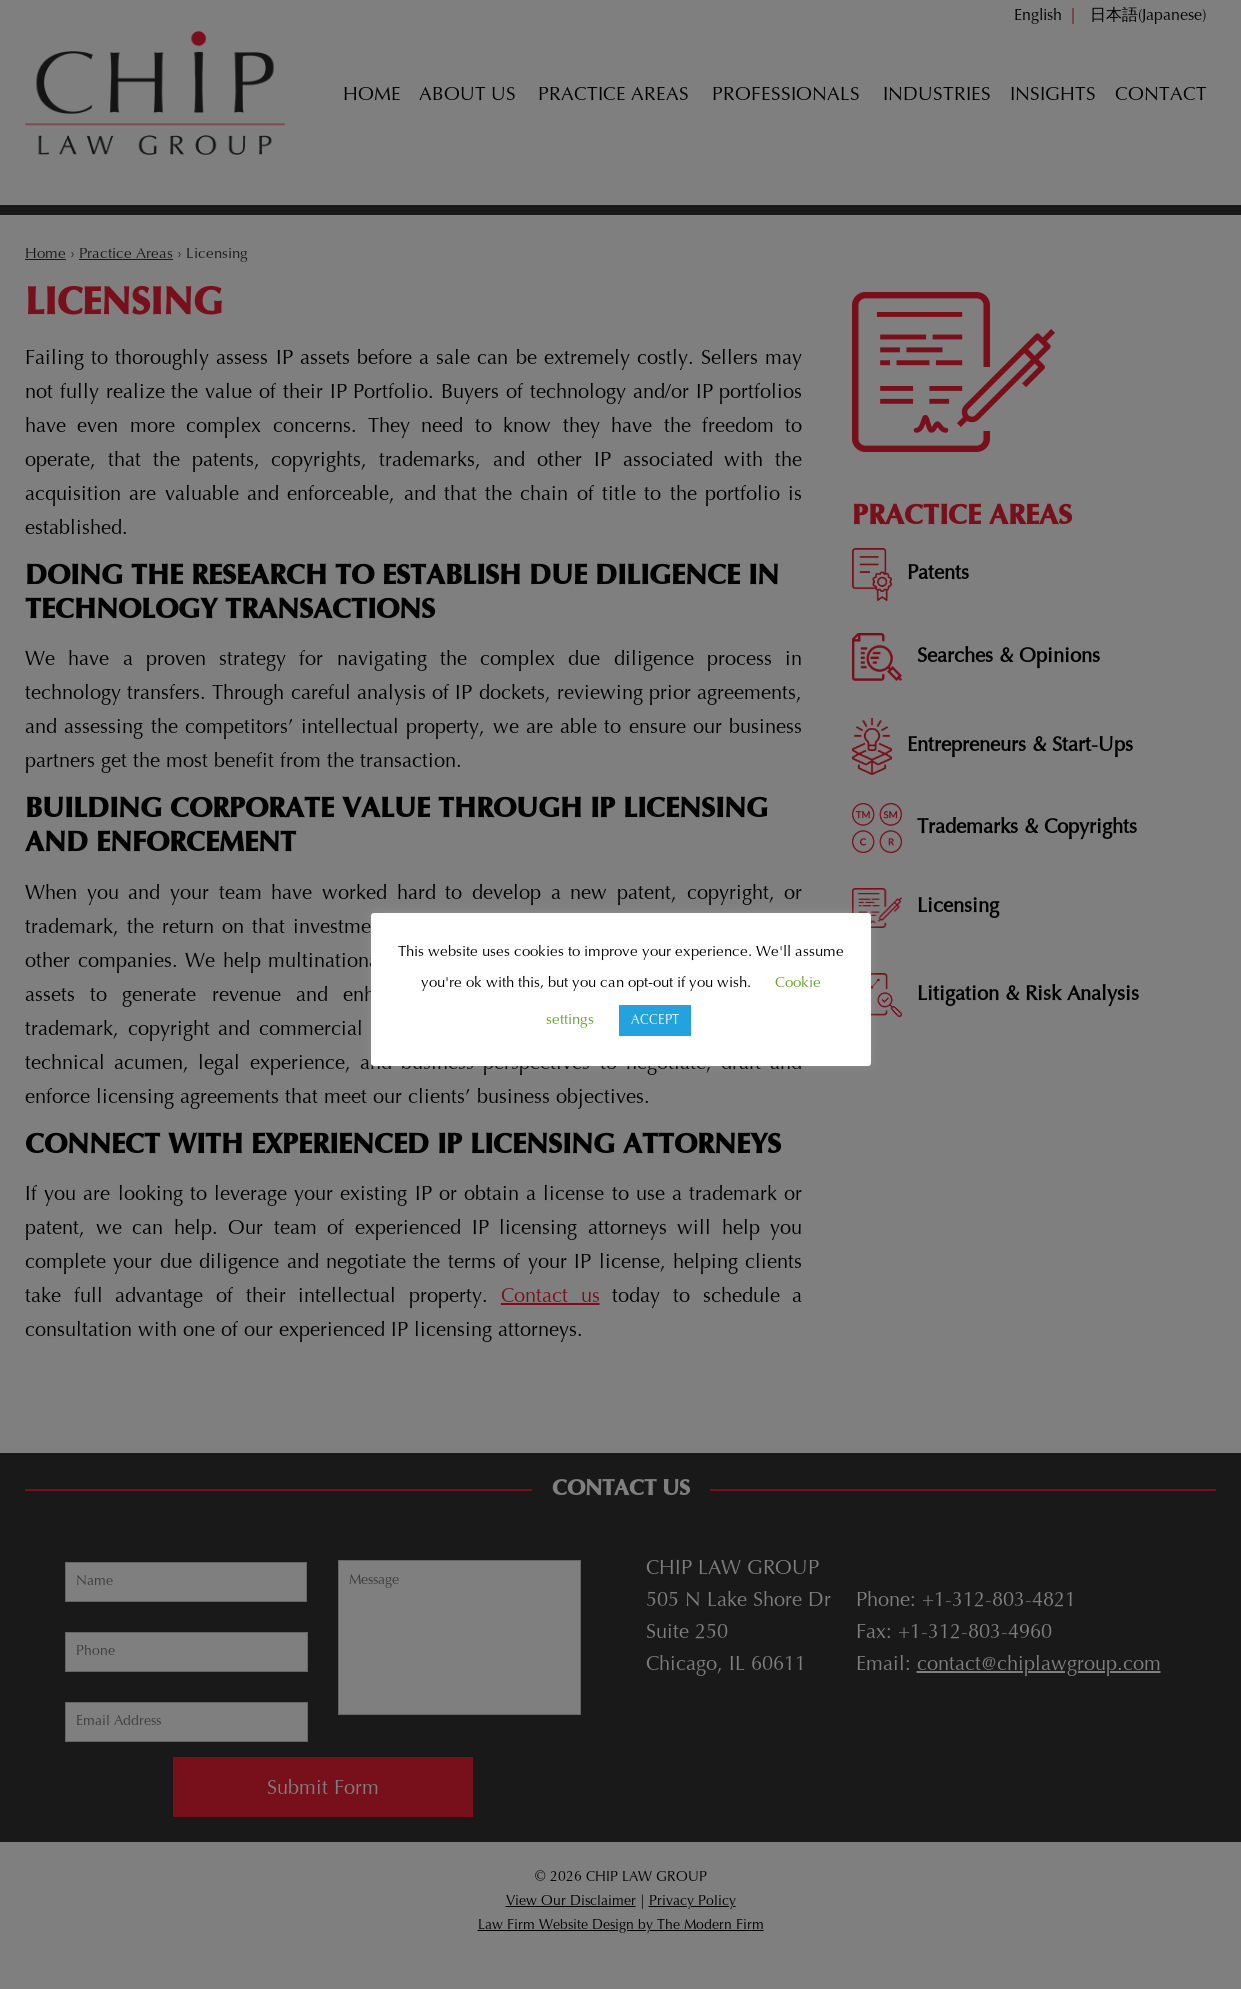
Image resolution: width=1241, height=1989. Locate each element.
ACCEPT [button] (655, 1020)
